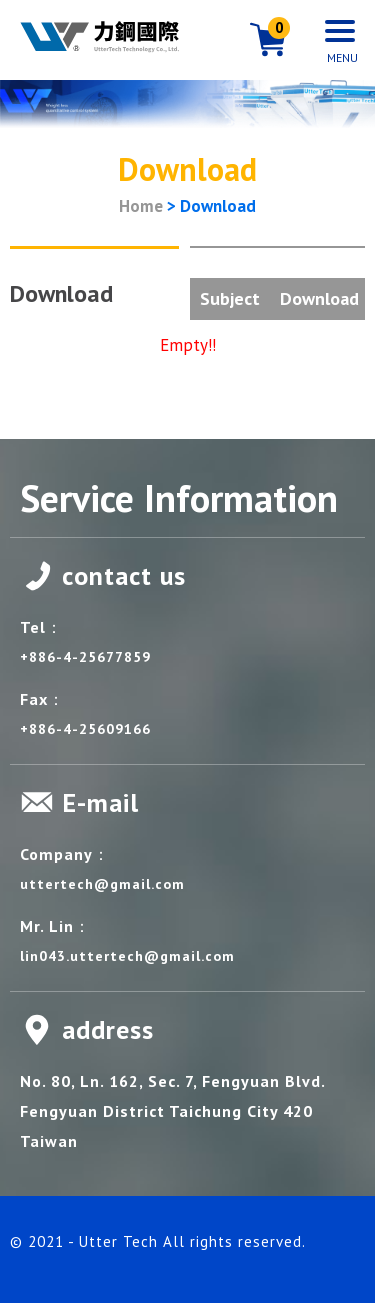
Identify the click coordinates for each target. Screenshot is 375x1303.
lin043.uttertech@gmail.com (127, 956)
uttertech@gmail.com (102, 884)
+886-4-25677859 (85, 657)
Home (141, 206)
